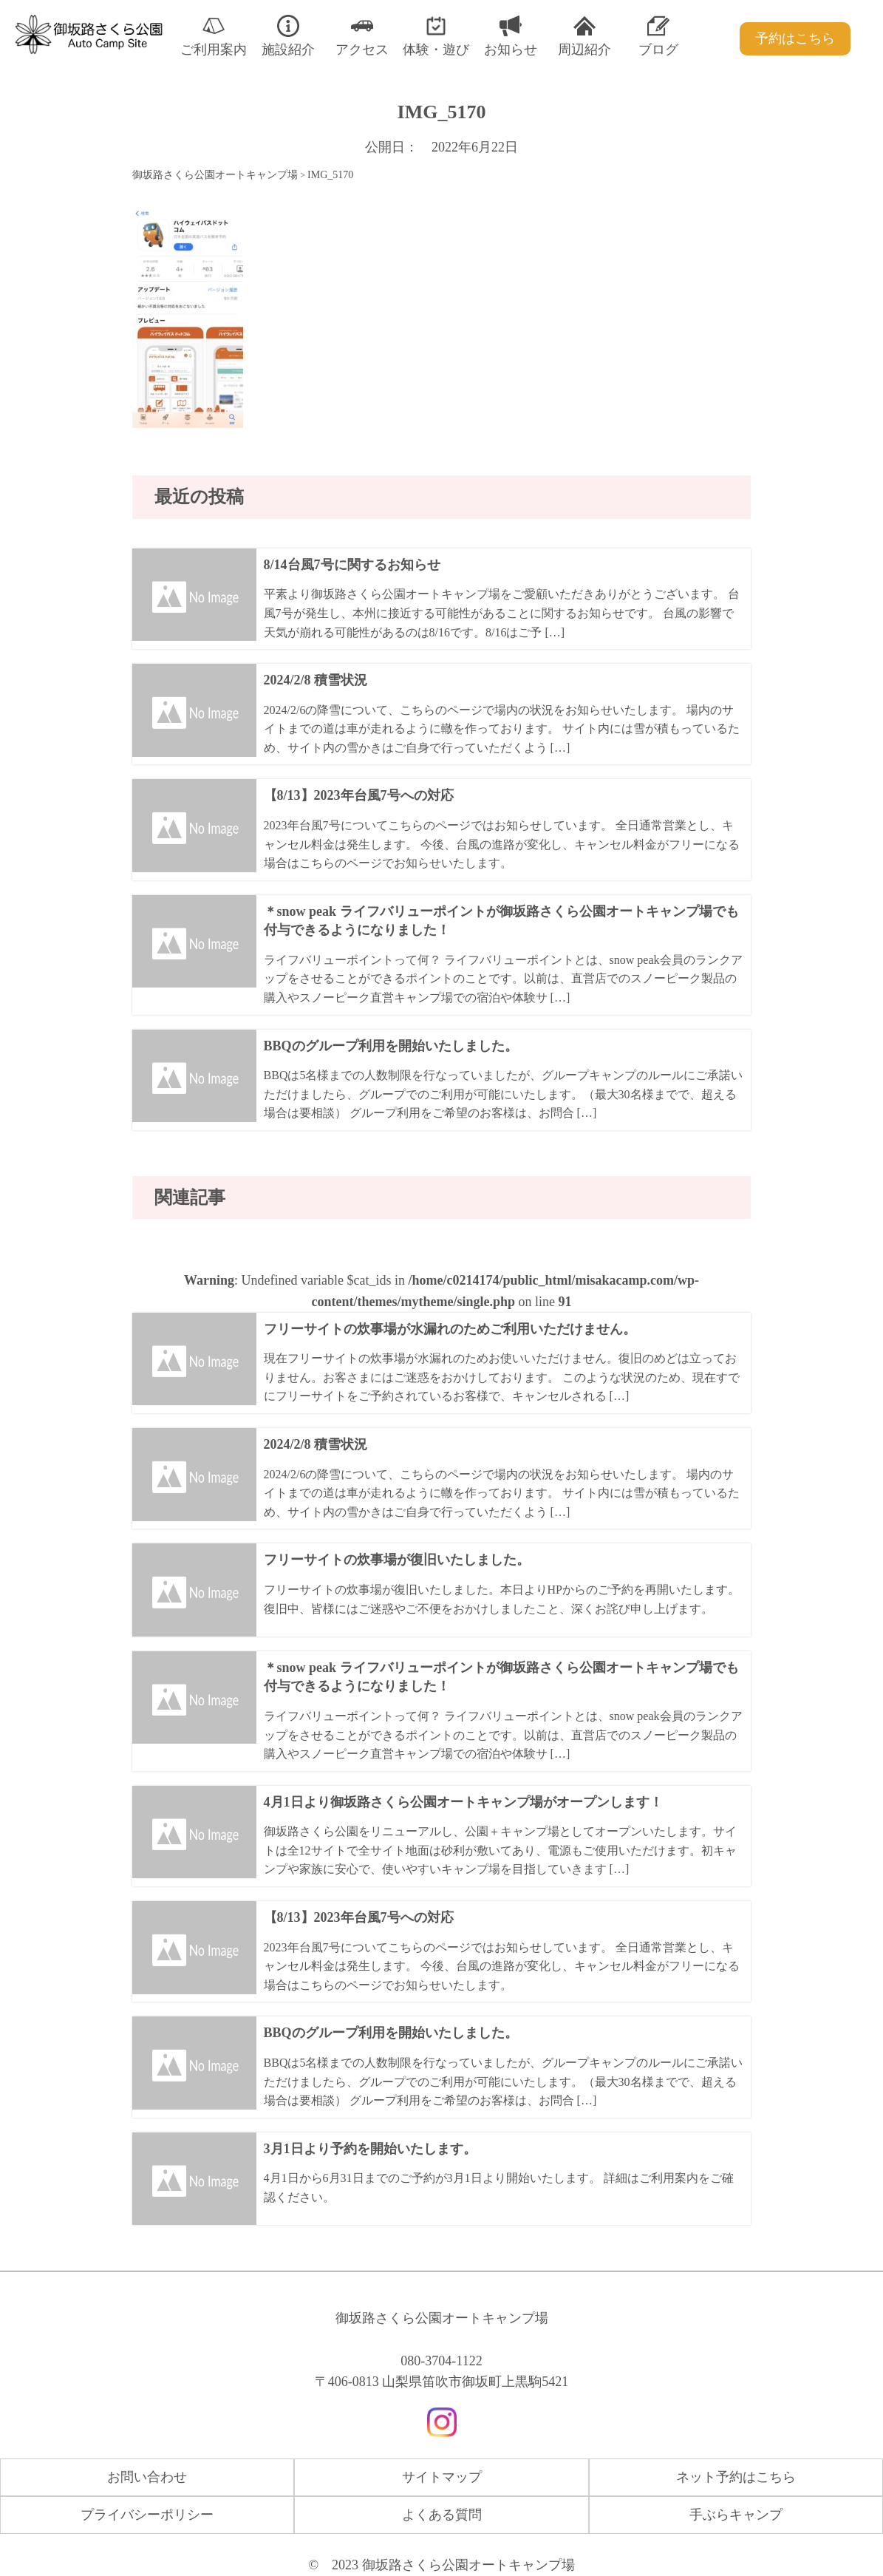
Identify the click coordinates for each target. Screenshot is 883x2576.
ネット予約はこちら (736, 2477)
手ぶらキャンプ (736, 2514)
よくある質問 (442, 2514)
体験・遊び (436, 36)
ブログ (658, 36)
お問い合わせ (147, 2477)
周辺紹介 (584, 36)
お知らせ (510, 36)
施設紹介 (288, 36)
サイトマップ (442, 2477)
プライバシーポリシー (147, 2514)
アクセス (362, 36)
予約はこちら (795, 38)
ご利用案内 (213, 36)
